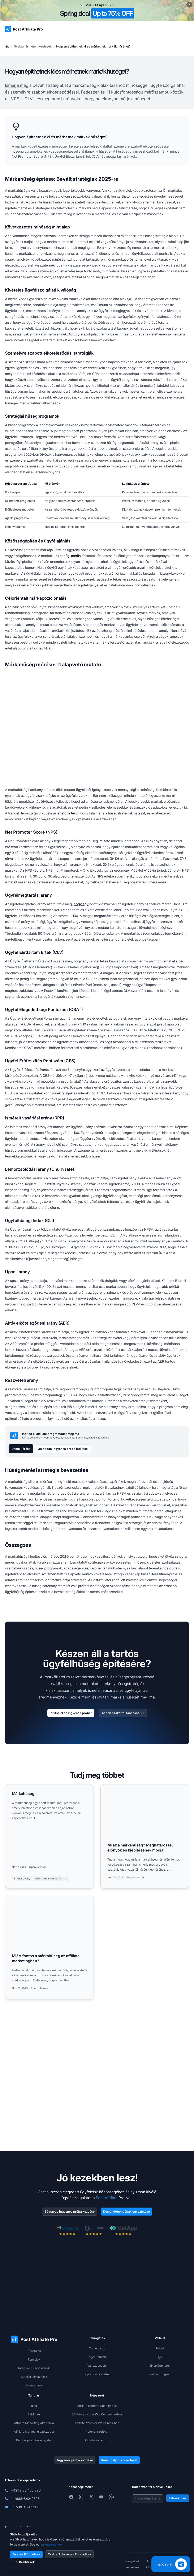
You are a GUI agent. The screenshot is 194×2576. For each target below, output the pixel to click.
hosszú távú (31, 813)
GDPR (150, 2567)
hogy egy (81, 904)
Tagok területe (97, 2357)
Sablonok (34, 2414)
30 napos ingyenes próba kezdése (70, 2211)
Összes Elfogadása (26, 2554)
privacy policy (51, 2544)
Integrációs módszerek (34, 2368)
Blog (34, 2405)
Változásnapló (97, 2365)
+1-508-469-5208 (25, 2507)
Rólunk (160, 2348)
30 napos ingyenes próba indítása (63, 1448)
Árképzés (34, 2351)
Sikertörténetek (160, 2365)
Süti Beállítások (24, 2562)
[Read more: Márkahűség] (49, 1836)
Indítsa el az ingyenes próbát (71, 1713)
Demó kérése (21, 1448)
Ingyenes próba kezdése (75, 2460)
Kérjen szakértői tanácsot (123, 1713)
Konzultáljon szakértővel (119, 2460)
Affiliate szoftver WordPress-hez (97, 2423)
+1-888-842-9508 (25, 2499)
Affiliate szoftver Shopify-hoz (97, 2405)
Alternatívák (34, 2385)
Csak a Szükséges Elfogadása (69, 2554)
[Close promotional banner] (189, 5)
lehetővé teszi (68, 813)
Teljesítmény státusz (97, 2374)
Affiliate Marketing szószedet (34, 2431)
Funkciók (34, 2359)
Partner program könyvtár (34, 2440)
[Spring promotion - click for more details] (97, 10)
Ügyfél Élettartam (68, 156)
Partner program (160, 2374)
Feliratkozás (177, 2498)
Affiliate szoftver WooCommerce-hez (97, 2414)
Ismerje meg (16, 85)
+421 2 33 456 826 (26, 2490)
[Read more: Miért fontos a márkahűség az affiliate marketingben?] (49, 1947)
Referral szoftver (97, 2431)
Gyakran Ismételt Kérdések (33, 46)
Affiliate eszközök (97, 2440)
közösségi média (67, 556)
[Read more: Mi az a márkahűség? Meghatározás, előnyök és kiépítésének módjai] (145, 1836)
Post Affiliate (106, 2198)
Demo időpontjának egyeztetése (126, 2211)
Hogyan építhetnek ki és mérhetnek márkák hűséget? (93, 46)
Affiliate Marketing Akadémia (34, 2423)
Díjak (160, 2357)
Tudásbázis (97, 2348)
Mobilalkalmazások (34, 2376)
